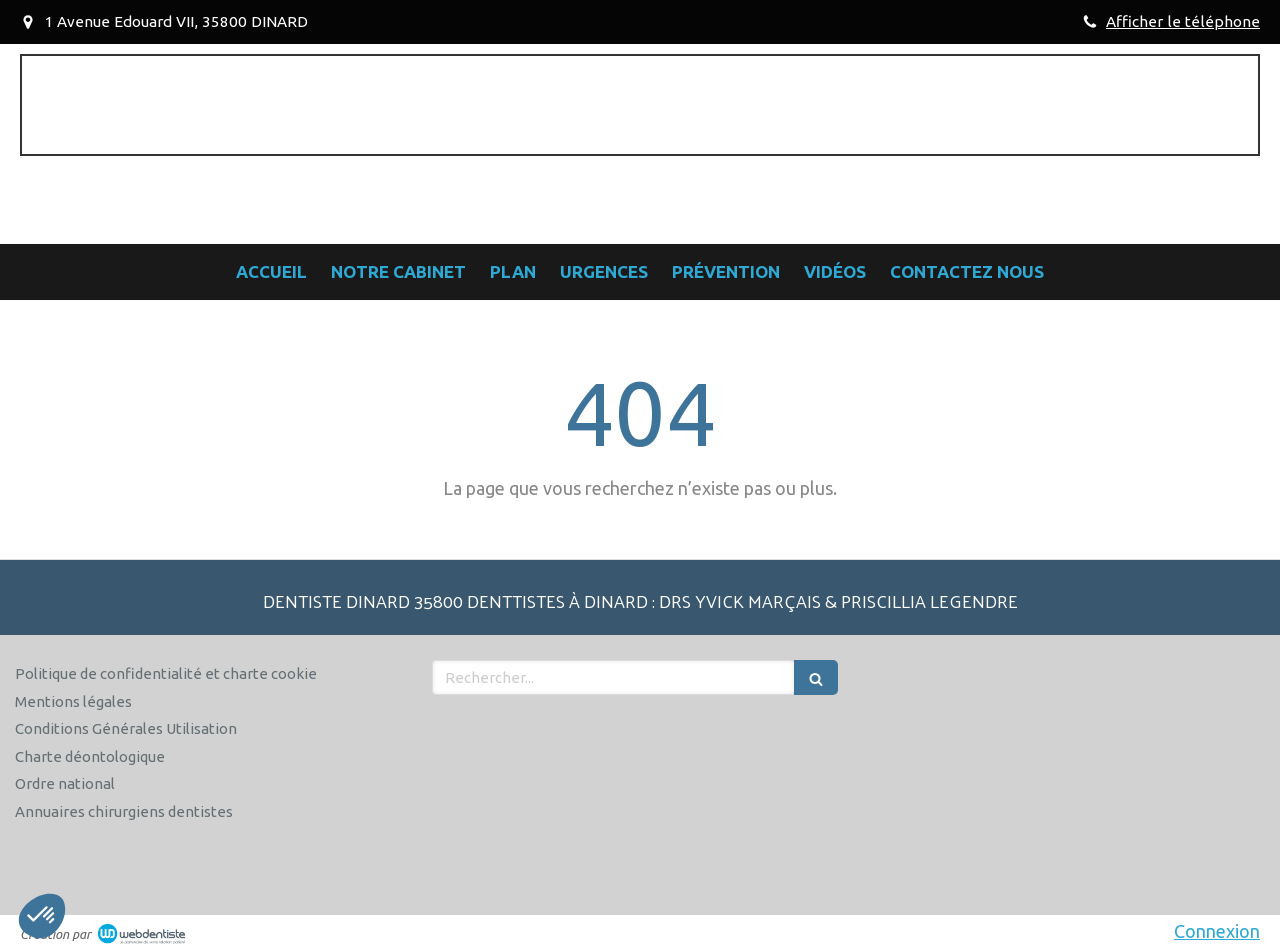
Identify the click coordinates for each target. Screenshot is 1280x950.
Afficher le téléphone (1183, 21)
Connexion (1217, 931)
